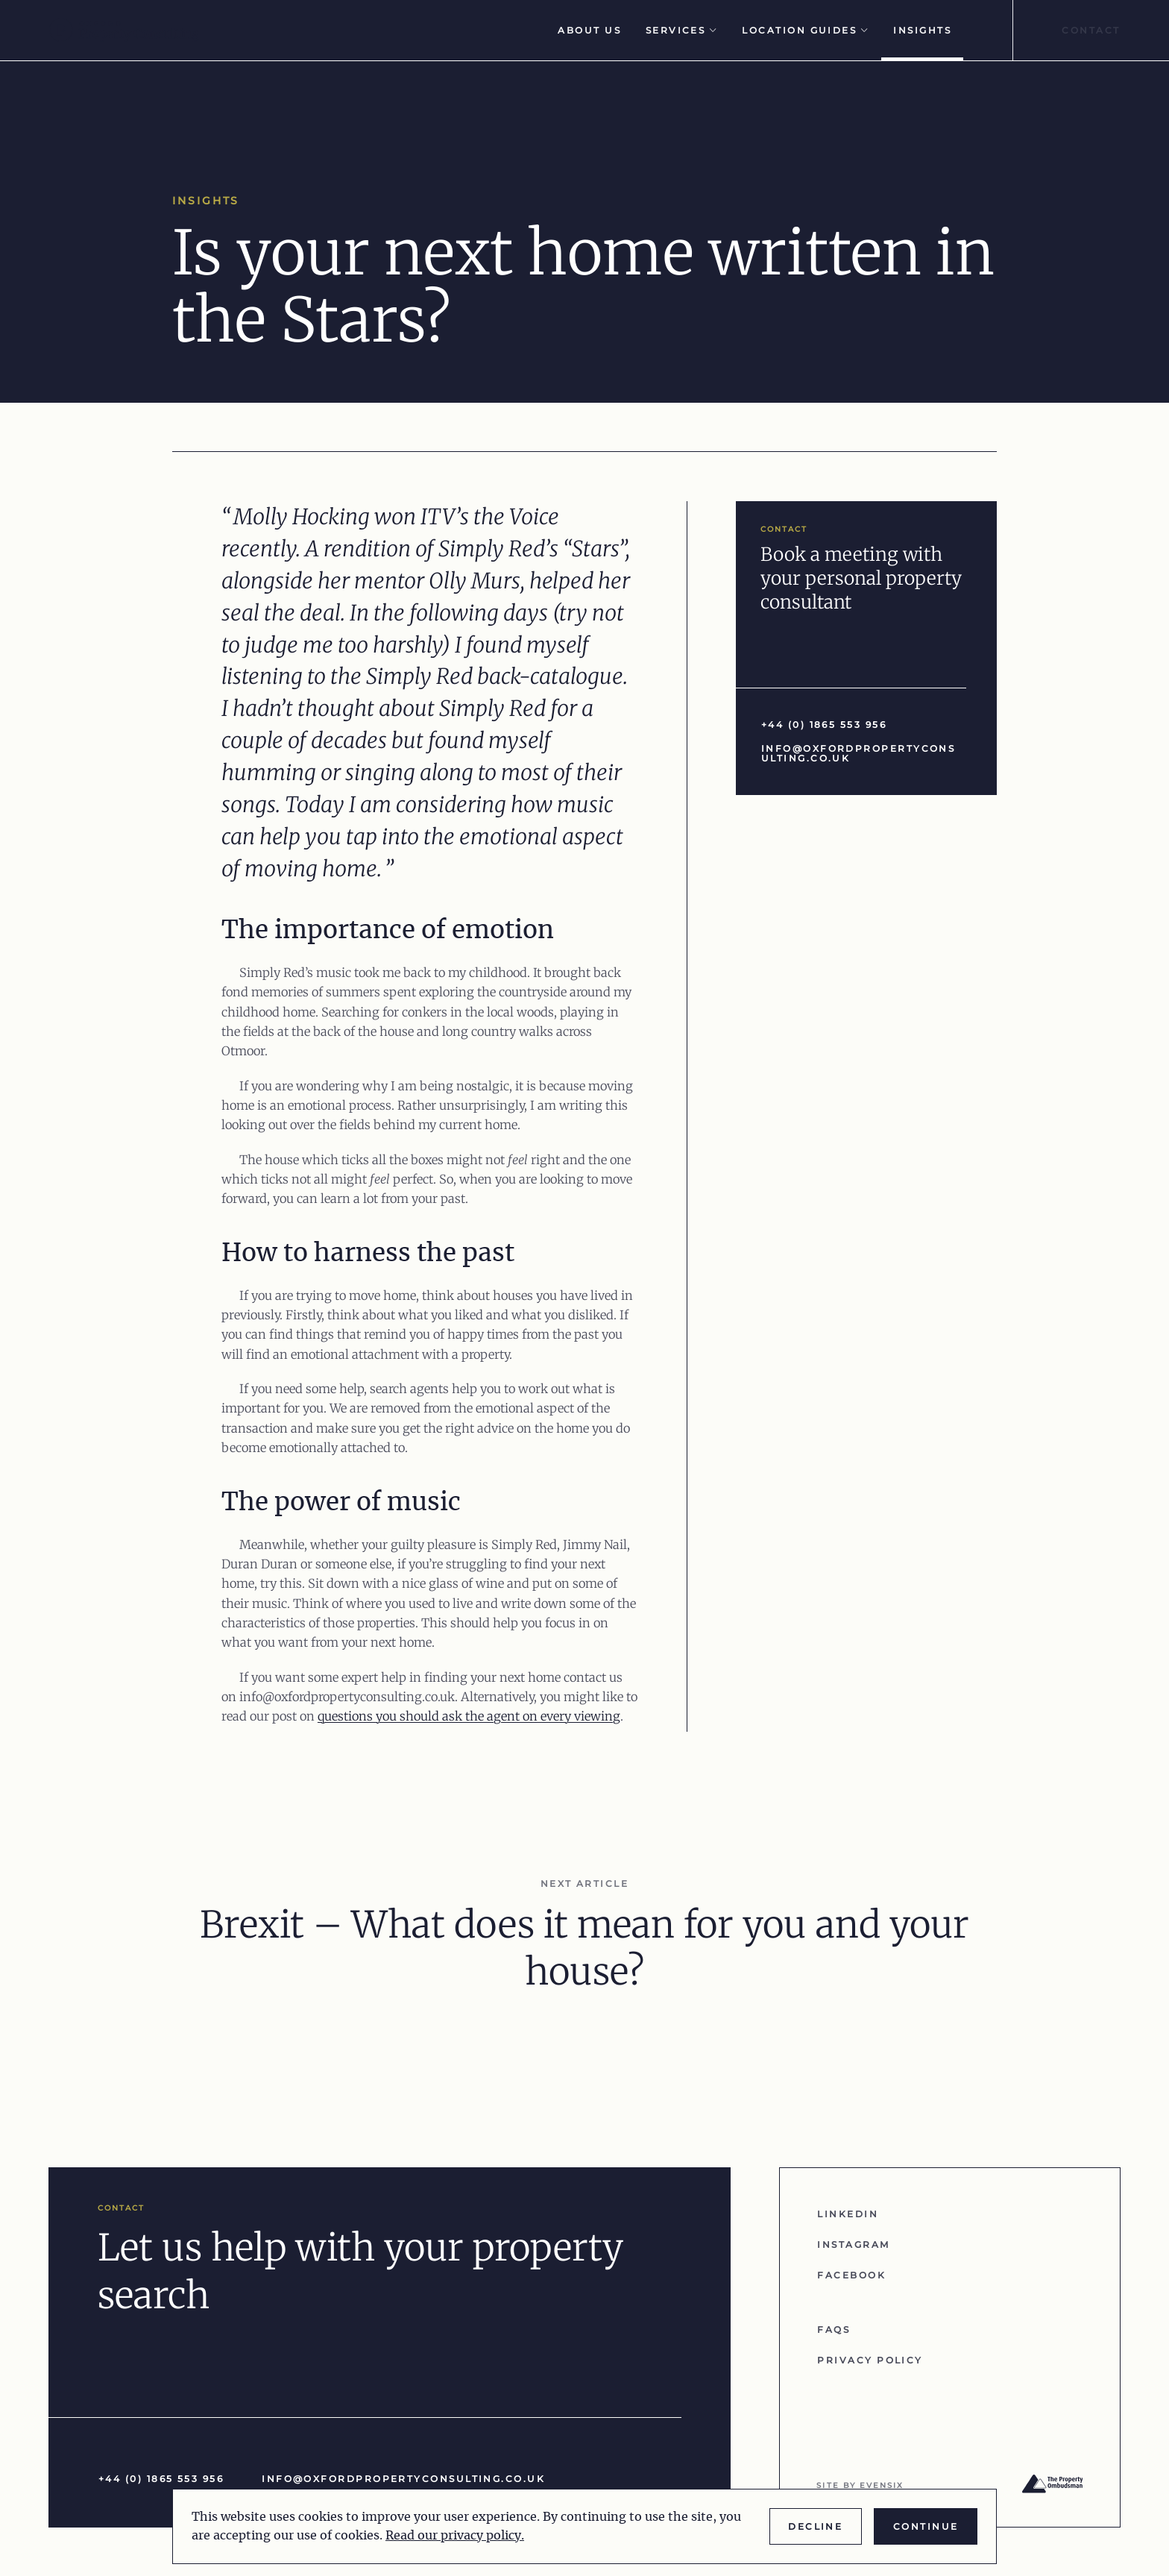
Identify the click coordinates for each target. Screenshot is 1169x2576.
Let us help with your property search (360, 2271)
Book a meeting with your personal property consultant (861, 578)
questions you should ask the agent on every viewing (469, 1716)
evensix (882, 2485)
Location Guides (805, 30)
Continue (926, 2526)
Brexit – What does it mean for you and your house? (584, 1948)
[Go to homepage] (130, 30)
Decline (815, 2526)
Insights (922, 30)
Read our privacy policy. (454, 2536)
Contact (1091, 30)
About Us (589, 30)
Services (682, 30)
